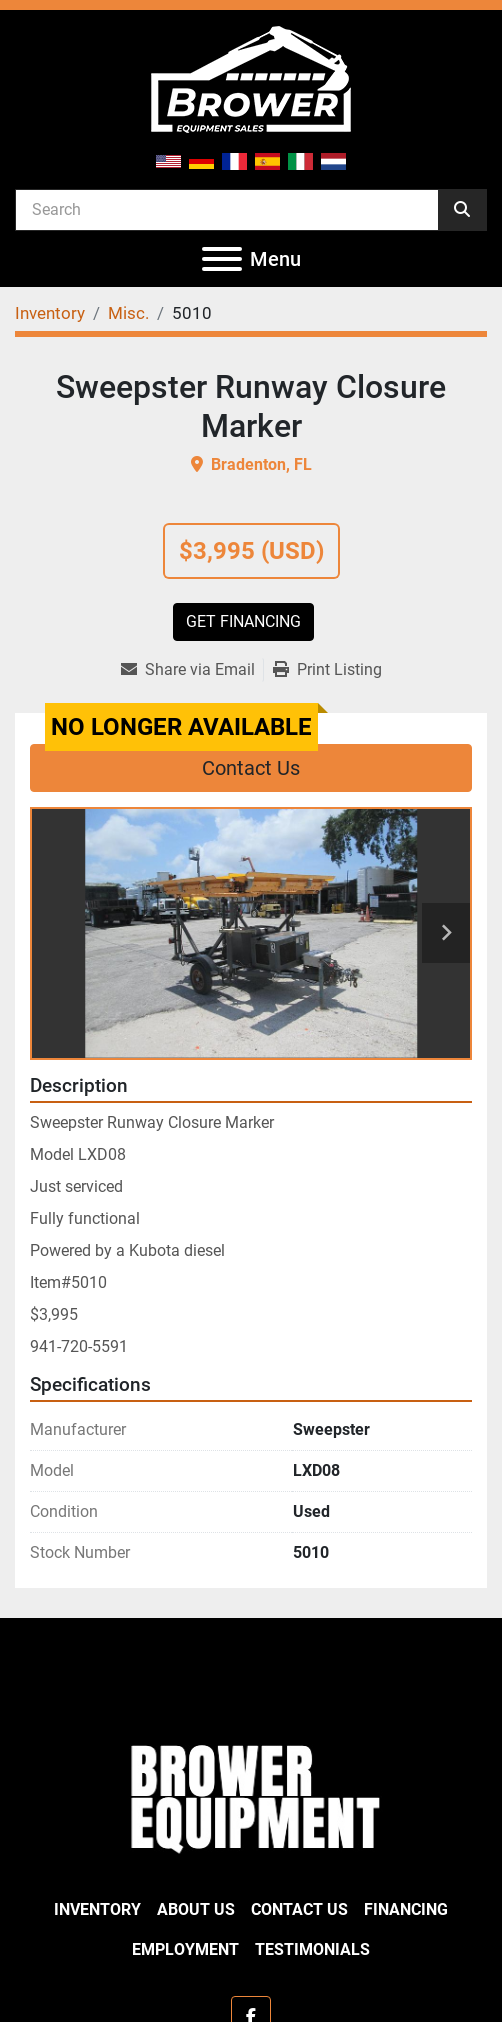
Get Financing (243, 621)
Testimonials (312, 1949)
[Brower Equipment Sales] (251, 1795)
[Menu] (222, 259)
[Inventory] (50, 313)
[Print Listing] (327, 670)
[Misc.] (128, 313)
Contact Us (251, 768)
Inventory (97, 1909)
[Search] (227, 209)
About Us (196, 1909)
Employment (185, 1949)
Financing (406, 1909)
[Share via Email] (192, 670)
